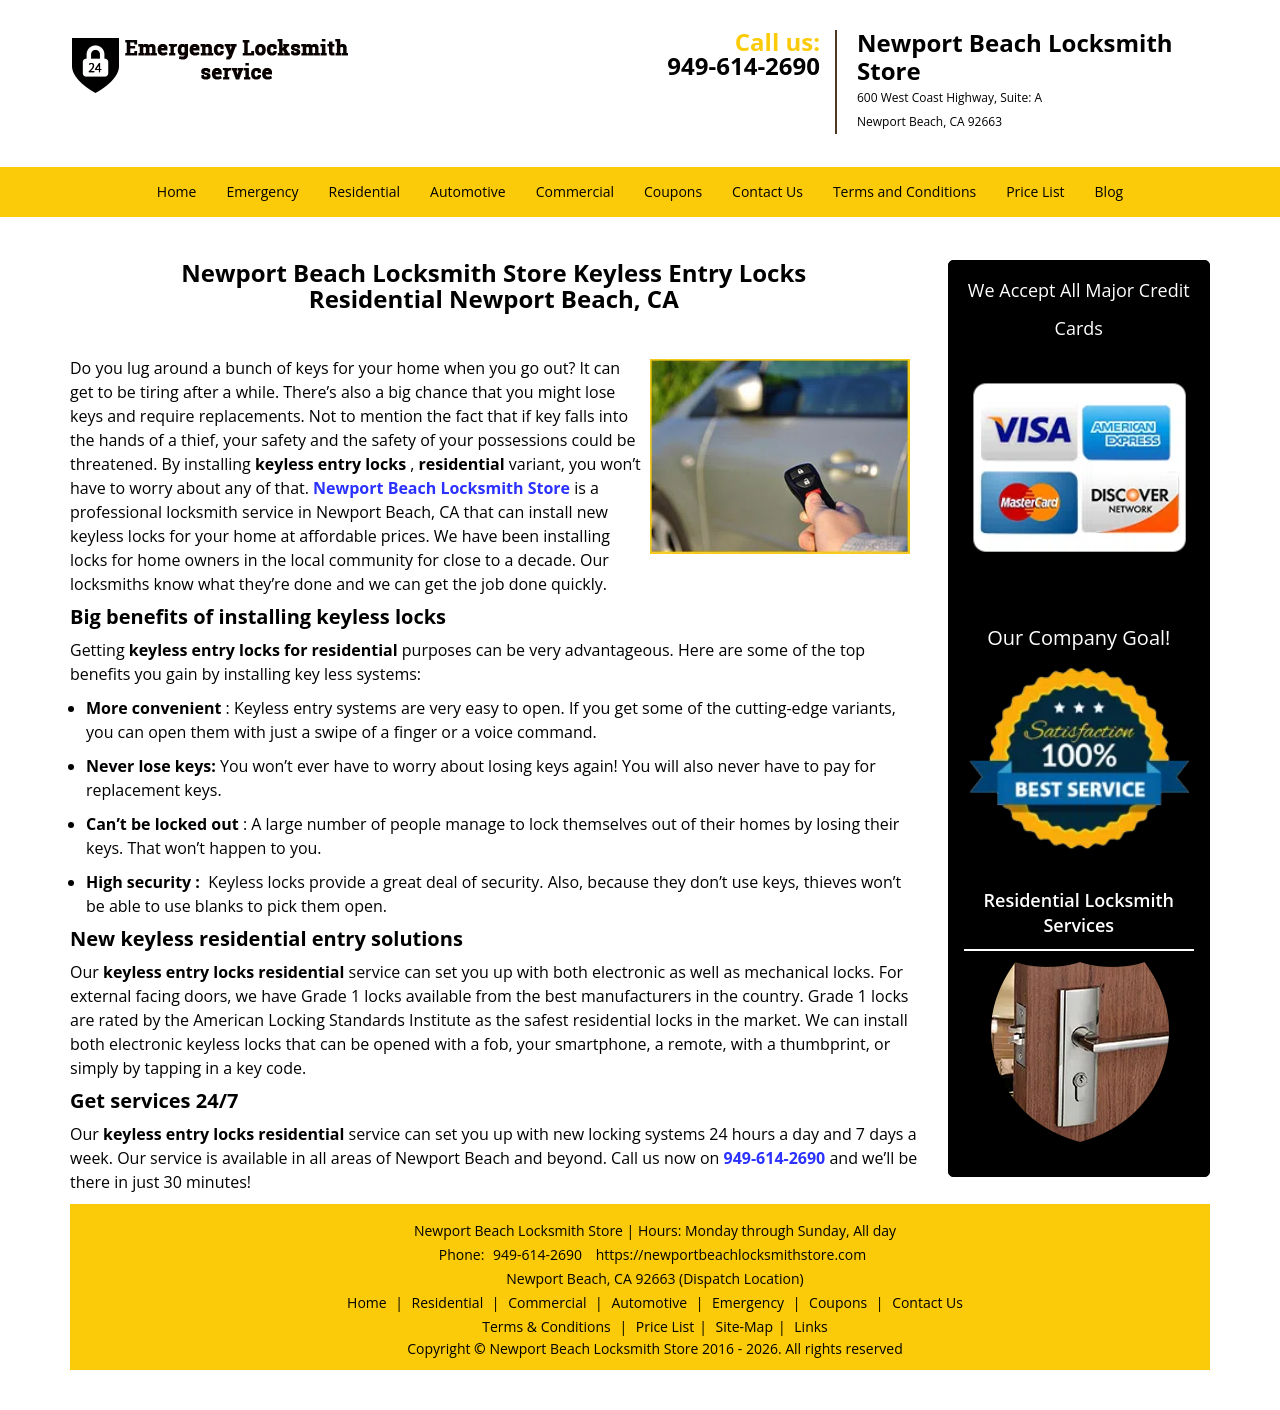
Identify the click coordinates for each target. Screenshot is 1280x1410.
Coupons (673, 191)
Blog (1109, 191)
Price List (1035, 191)
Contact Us (767, 191)
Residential (365, 191)
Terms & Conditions (546, 1326)
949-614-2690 (743, 65)
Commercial (575, 191)
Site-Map (744, 1326)
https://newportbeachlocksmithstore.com (731, 1254)
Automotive (468, 191)
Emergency (262, 191)
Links (810, 1326)
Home (177, 191)
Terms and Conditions (904, 191)
